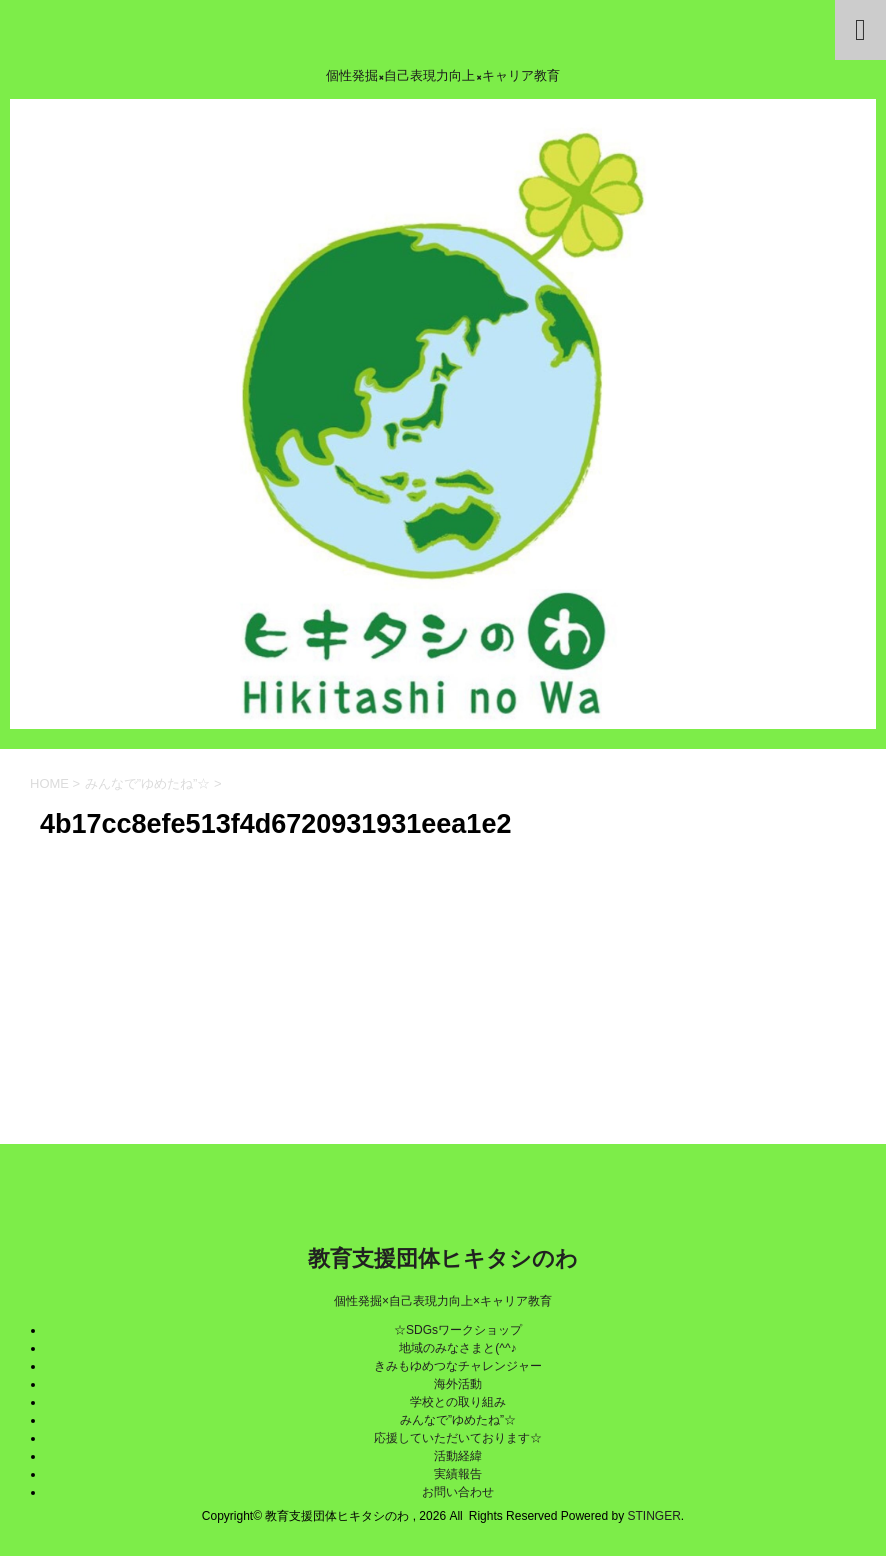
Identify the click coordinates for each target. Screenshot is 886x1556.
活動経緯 (458, 1456)
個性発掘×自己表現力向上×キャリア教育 (443, 1301)
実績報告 (458, 1474)
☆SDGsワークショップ (458, 1330)
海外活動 (458, 1384)
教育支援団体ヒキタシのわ (443, 1258)
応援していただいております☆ (458, 1438)
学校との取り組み (458, 1402)
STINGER (653, 1516)
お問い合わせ (458, 1492)
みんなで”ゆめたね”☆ (458, 1420)
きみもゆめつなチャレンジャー (458, 1366)
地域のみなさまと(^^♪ (457, 1348)
